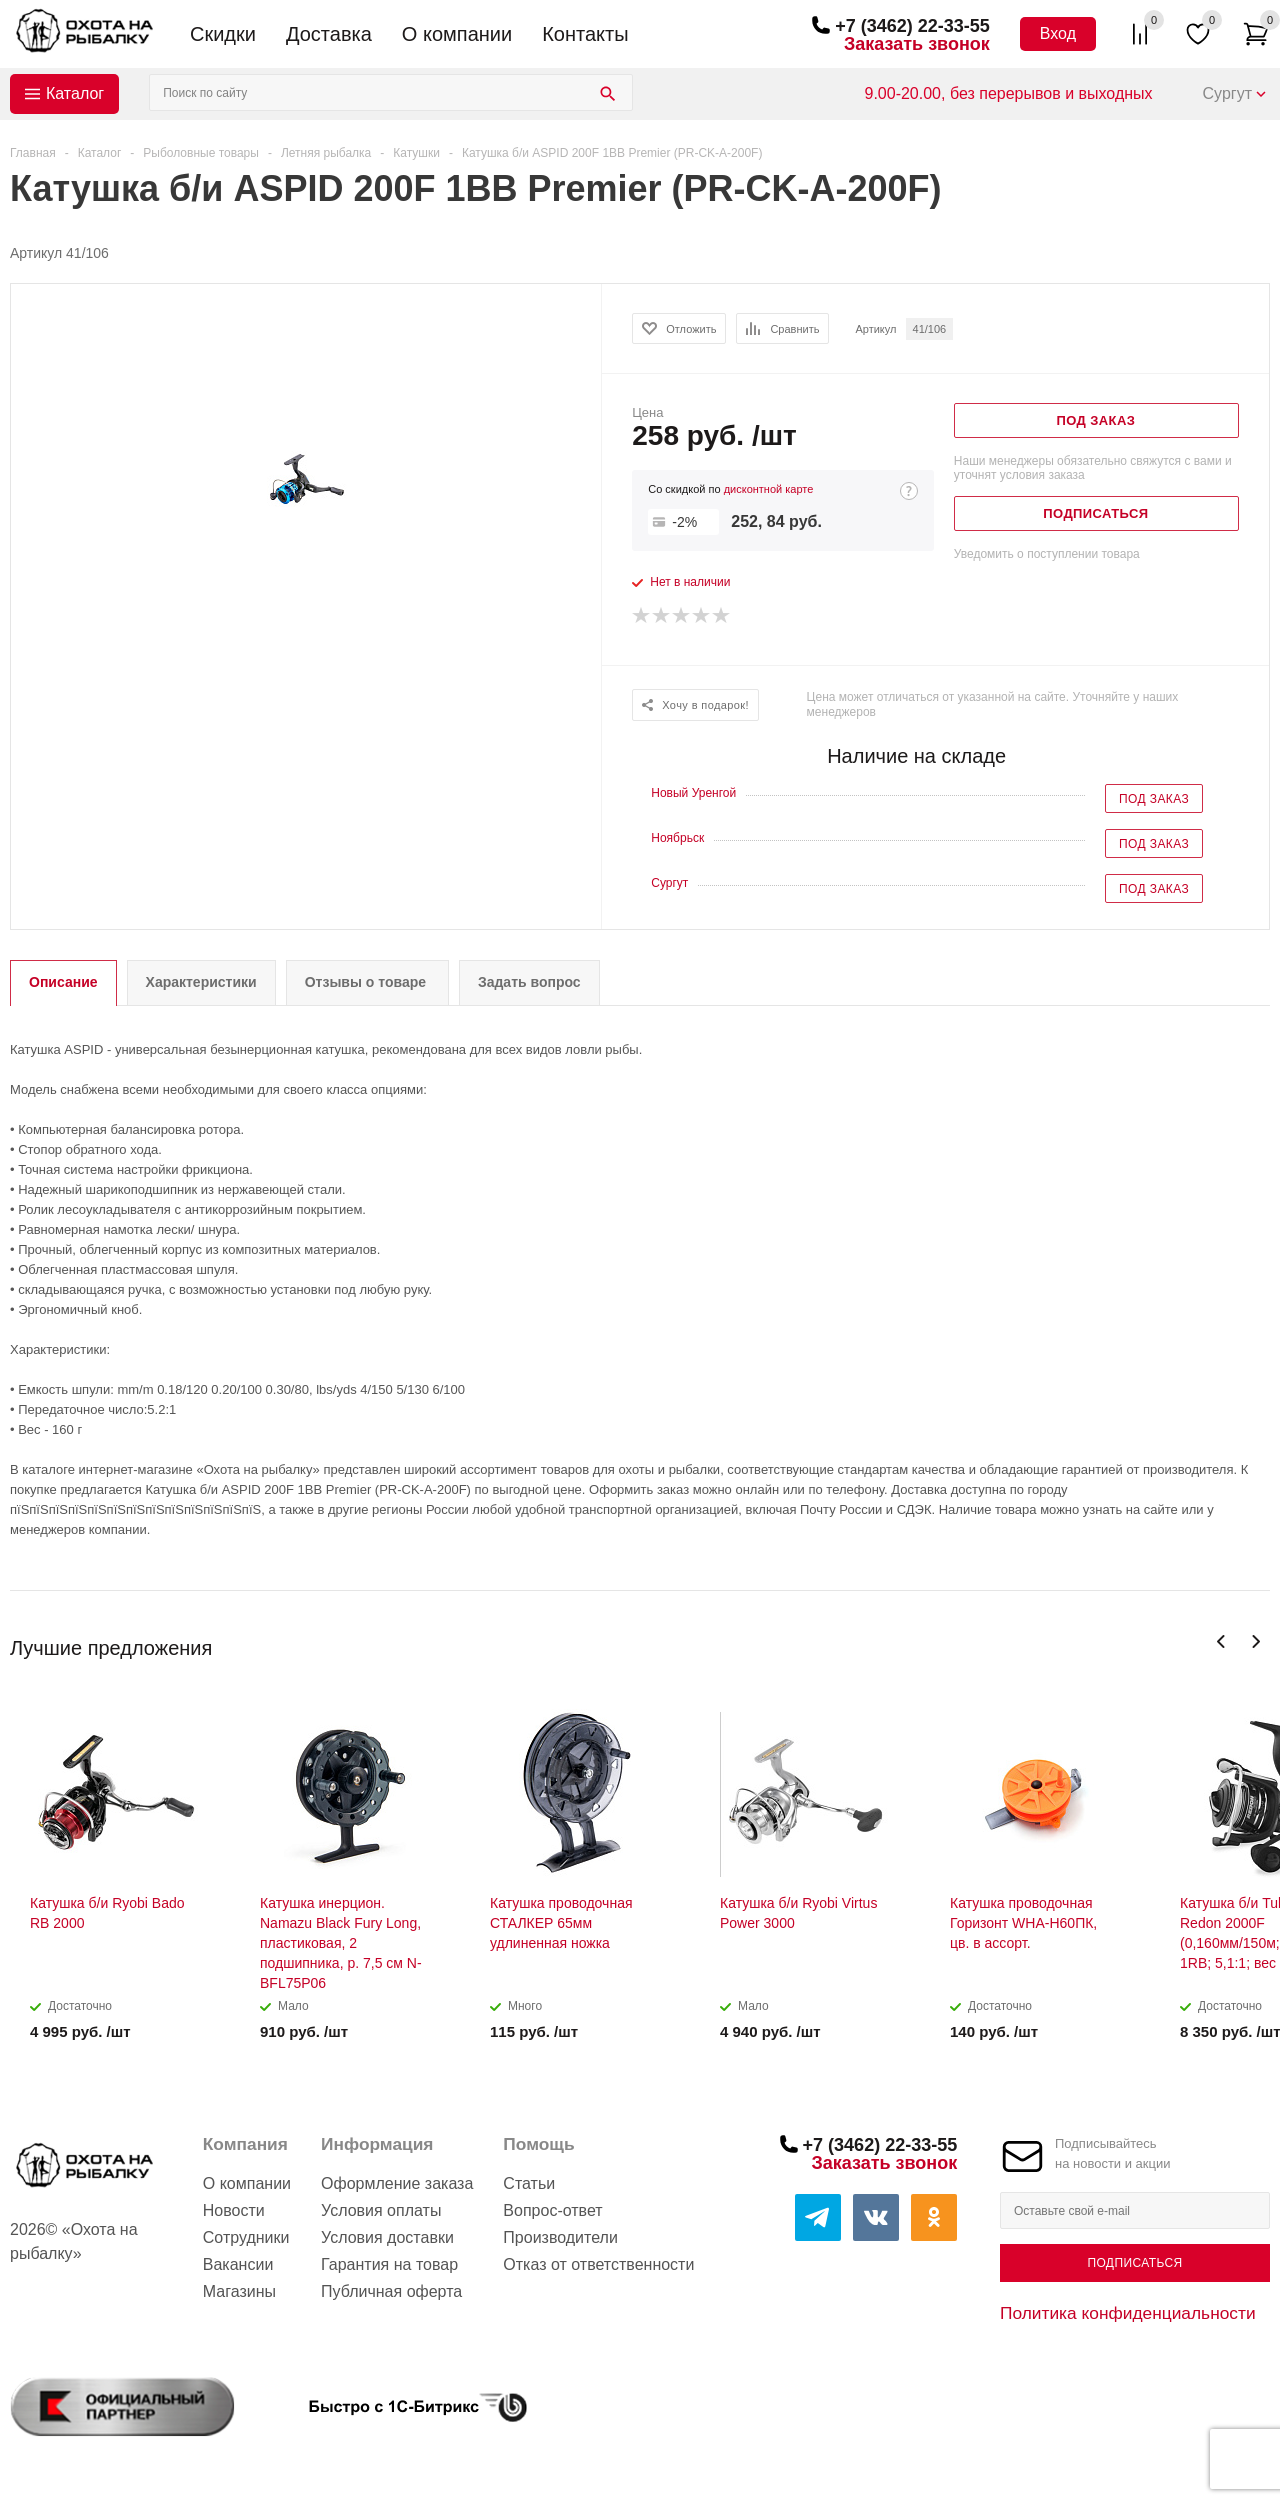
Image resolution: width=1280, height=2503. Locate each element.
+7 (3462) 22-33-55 (912, 26)
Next (1255, 1641)
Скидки (223, 34)
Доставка (329, 34)
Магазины (239, 2291)
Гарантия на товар (389, 2264)
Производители (560, 2237)
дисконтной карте (769, 489)
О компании (457, 34)
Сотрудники (246, 2237)
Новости (234, 2210)
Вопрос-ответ (552, 2210)
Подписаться (1134, 2263)
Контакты (585, 34)
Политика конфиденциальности (1128, 2313)
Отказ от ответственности (598, 2264)
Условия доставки (387, 2237)
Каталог (75, 93)
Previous (1221, 1641)
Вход (1058, 33)
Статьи (529, 2183)
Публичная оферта (391, 2291)
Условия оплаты (381, 2210)
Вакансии (238, 2264)
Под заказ (1154, 799)
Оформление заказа (397, 2183)
